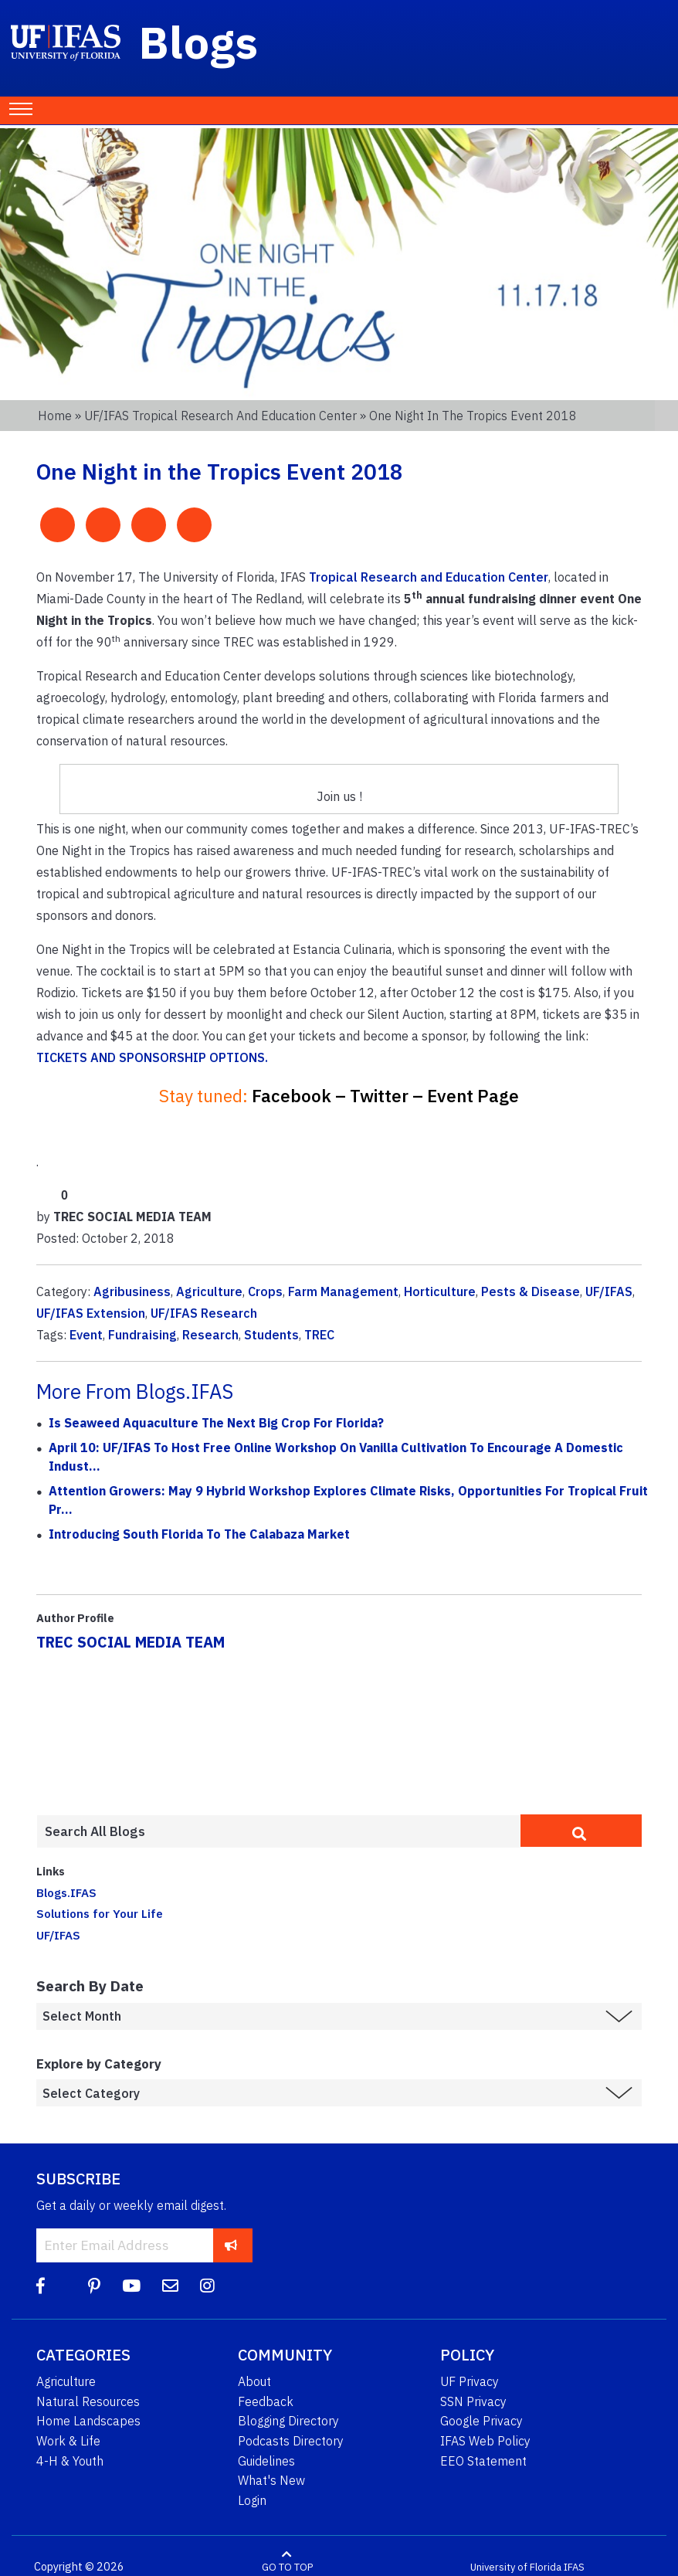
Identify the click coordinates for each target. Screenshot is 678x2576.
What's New (271, 2480)
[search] (581, 1830)
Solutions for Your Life (99, 1913)
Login (252, 2500)
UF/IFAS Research (204, 1313)
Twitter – (386, 1095)
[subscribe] (231, 2245)
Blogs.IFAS (66, 1892)
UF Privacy (469, 2381)
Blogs (199, 41)
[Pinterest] (94, 2286)
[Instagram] (207, 2286)
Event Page (473, 1095)
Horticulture (440, 1291)
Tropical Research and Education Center (428, 577)
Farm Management (343, 1291)
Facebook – (299, 1095)
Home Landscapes (88, 2420)
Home (55, 415)
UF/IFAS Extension (90, 1313)
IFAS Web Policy (485, 2441)
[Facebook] (40, 2286)
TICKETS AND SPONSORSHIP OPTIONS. (152, 1057)
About (254, 2381)
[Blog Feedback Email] (170, 2286)
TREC (319, 1334)
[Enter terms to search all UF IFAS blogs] (278, 1831)
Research (210, 1334)
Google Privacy (481, 2420)
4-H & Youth (69, 2461)
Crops (265, 1291)
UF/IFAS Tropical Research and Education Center (220, 415)
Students (271, 1334)
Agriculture (209, 1291)
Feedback (265, 2401)
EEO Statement (483, 2461)
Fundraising (142, 1334)
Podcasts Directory (291, 2441)
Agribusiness (132, 1291)
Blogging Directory (288, 2420)
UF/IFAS (608, 1291)
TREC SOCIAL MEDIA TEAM (130, 1641)
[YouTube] (131, 2286)
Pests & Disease (530, 1291)
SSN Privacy (473, 2401)
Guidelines (266, 2461)
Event (86, 1334)
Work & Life (68, 2441)
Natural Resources (88, 2401)
